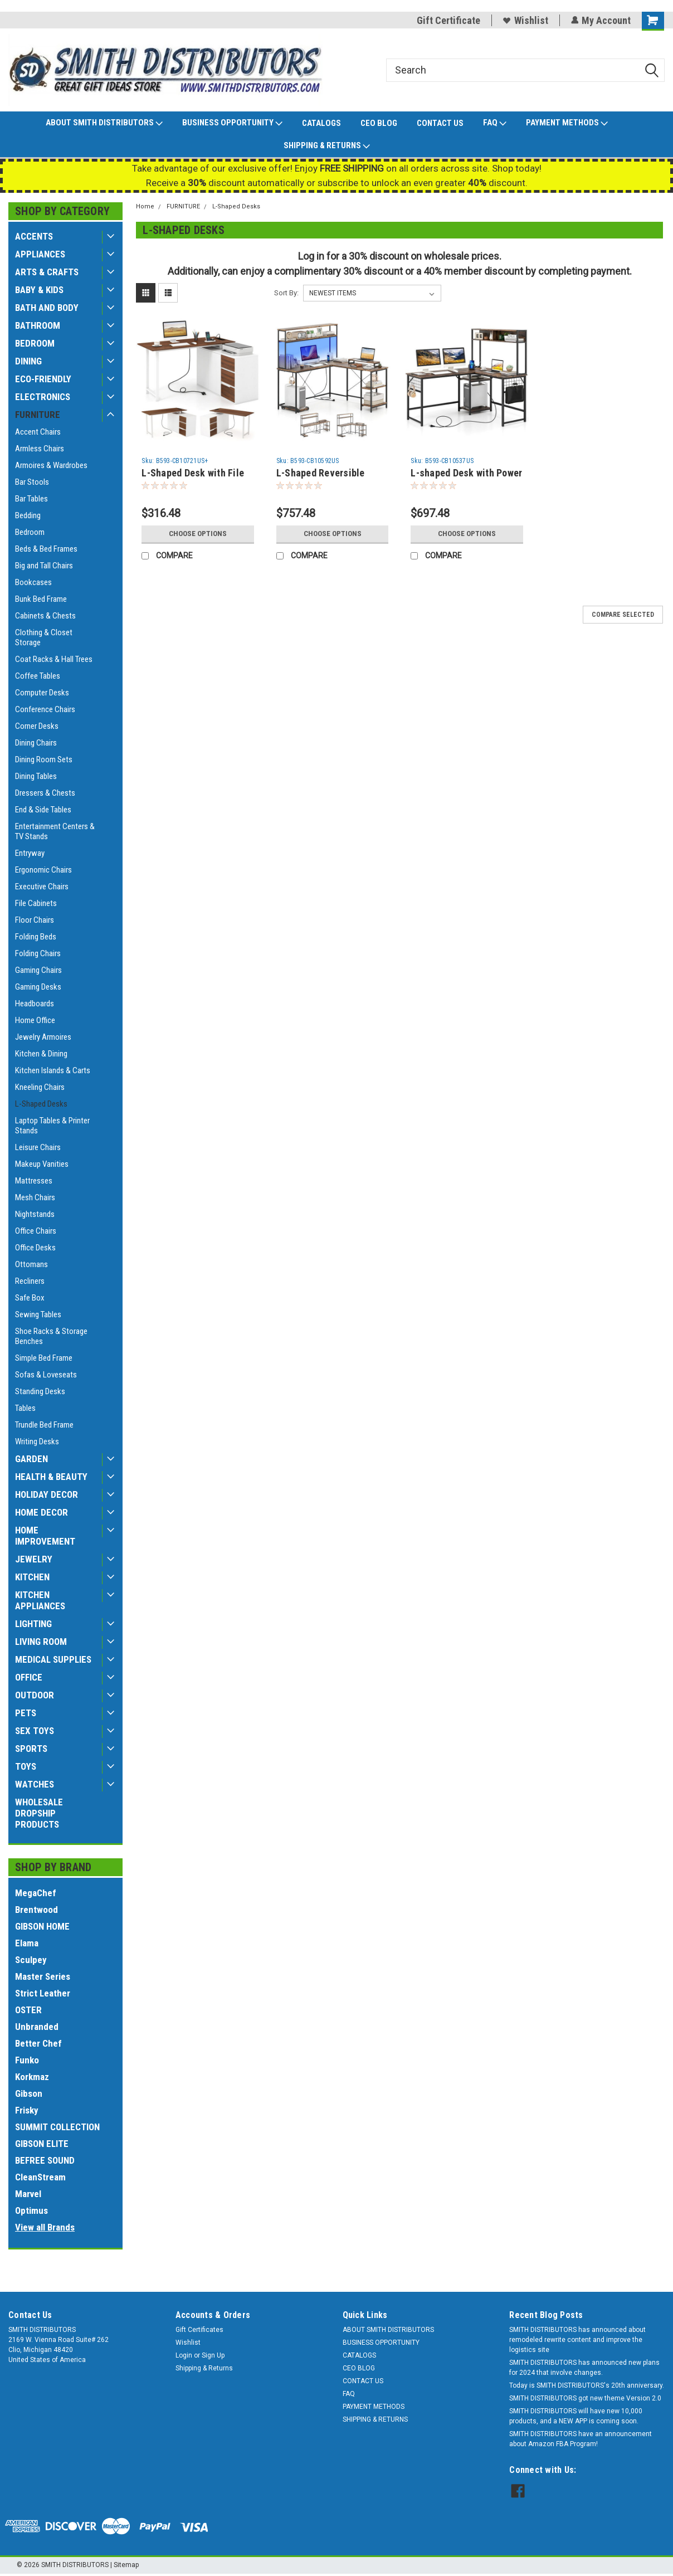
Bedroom (30, 532)
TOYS (25, 1766)
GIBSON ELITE (42, 2143)
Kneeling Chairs (40, 1087)
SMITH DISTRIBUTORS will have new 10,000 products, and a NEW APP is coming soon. (575, 2416)
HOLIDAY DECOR (46, 1494)
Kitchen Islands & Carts (52, 1070)
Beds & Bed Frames (46, 549)
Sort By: (286, 293)
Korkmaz (32, 2076)
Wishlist (525, 20)
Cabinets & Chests (45, 616)
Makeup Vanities (42, 1164)
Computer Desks (42, 693)
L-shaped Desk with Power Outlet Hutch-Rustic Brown (466, 473)
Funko (27, 2060)
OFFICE (28, 1677)
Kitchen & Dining (41, 1054)
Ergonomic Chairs (43, 870)
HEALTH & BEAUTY (51, 1476)
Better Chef (38, 2043)
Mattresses (33, 1181)
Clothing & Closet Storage (43, 637)
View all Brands (45, 2227)
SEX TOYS (34, 1730)
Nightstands (35, 1214)
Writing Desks (37, 1441)
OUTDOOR (34, 1695)
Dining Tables (36, 776)
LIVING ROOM (41, 1641)
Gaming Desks (38, 987)
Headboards (34, 1004)
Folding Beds (35, 937)
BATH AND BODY (47, 307)
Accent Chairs (38, 432)
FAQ (494, 123)
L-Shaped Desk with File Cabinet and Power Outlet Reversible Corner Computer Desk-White (196, 473)
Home (145, 206)
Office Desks (35, 1248)
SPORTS (31, 1748)
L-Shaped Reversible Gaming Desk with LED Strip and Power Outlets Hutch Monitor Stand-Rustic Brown (326, 473)
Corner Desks (36, 726)
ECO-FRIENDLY (43, 378)
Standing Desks (40, 1391)
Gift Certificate (448, 20)
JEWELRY (33, 1559)
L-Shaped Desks (41, 1104)
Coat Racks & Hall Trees (53, 659)
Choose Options (198, 533)
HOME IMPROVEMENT (45, 1536)
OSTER (28, 2009)
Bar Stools (32, 482)
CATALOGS (321, 123)
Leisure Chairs (38, 1147)
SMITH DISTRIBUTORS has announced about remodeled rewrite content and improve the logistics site (577, 2340)
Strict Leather (42, 1993)
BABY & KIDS (39, 289)
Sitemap (126, 2565)
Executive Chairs (42, 887)
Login (183, 2355)
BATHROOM (37, 325)
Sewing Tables (38, 1314)
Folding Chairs (38, 953)
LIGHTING (33, 1623)
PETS (25, 1712)
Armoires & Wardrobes (51, 465)
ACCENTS (34, 236)
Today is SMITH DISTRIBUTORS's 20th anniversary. (586, 2385)
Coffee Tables (37, 676)
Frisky (26, 2110)
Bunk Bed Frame (41, 599)
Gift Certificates (199, 2330)
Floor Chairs (34, 920)
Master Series (42, 1976)
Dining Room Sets (43, 759)
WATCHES (34, 1784)
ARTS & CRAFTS (47, 271)
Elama (26, 1943)
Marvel (28, 2193)
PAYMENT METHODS (567, 123)
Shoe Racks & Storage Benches (51, 1336)
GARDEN (31, 1458)
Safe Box (30, 1298)
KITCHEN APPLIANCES (40, 1600)
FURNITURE (37, 414)
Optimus (31, 2210)
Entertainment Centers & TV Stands (55, 831)
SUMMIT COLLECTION (57, 2126)
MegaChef (35, 1892)
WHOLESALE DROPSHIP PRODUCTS (39, 1813)
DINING (28, 361)
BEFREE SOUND (45, 2160)
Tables (25, 1408)
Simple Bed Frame (43, 1358)
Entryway (30, 853)
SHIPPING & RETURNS (327, 146)
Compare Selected (623, 615)
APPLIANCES (40, 254)
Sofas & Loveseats (46, 1375)
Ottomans (31, 1264)
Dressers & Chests (45, 793)
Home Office (35, 1020)
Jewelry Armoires (43, 1037)
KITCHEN (32, 1576)
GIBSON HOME (42, 1926)
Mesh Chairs (35, 1197)
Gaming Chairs (38, 970)
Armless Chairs (39, 449)
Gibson (28, 2093)
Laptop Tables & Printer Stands (52, 1126)
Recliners (30, 1281)
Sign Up (213, 2355)
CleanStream (40, 2177)
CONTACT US (440, 123)
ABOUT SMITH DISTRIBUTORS (104, 123)
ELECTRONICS (42, 396)
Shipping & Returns (204, 2368)
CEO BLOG (378, 123)
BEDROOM (35, 343)
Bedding (28, 515)
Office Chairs (35, 1231)
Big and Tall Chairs (44, 566)
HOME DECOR (41, 1512)
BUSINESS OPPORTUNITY (232, 123)
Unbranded (36, 2026)
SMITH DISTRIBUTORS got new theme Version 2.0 (585, 2398)
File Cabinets (36, 903)
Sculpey (31, 1959)
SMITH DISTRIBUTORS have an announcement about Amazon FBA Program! (580, 2439)
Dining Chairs (36, 743)
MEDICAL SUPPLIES (53, 1659)
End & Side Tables (43, 810)
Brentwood (36, 1909)
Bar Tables (31, 499)
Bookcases (33, 582)
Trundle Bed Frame (44, 1425)
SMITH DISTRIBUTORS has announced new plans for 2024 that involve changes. (584, 2368)
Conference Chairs (45, 709)
